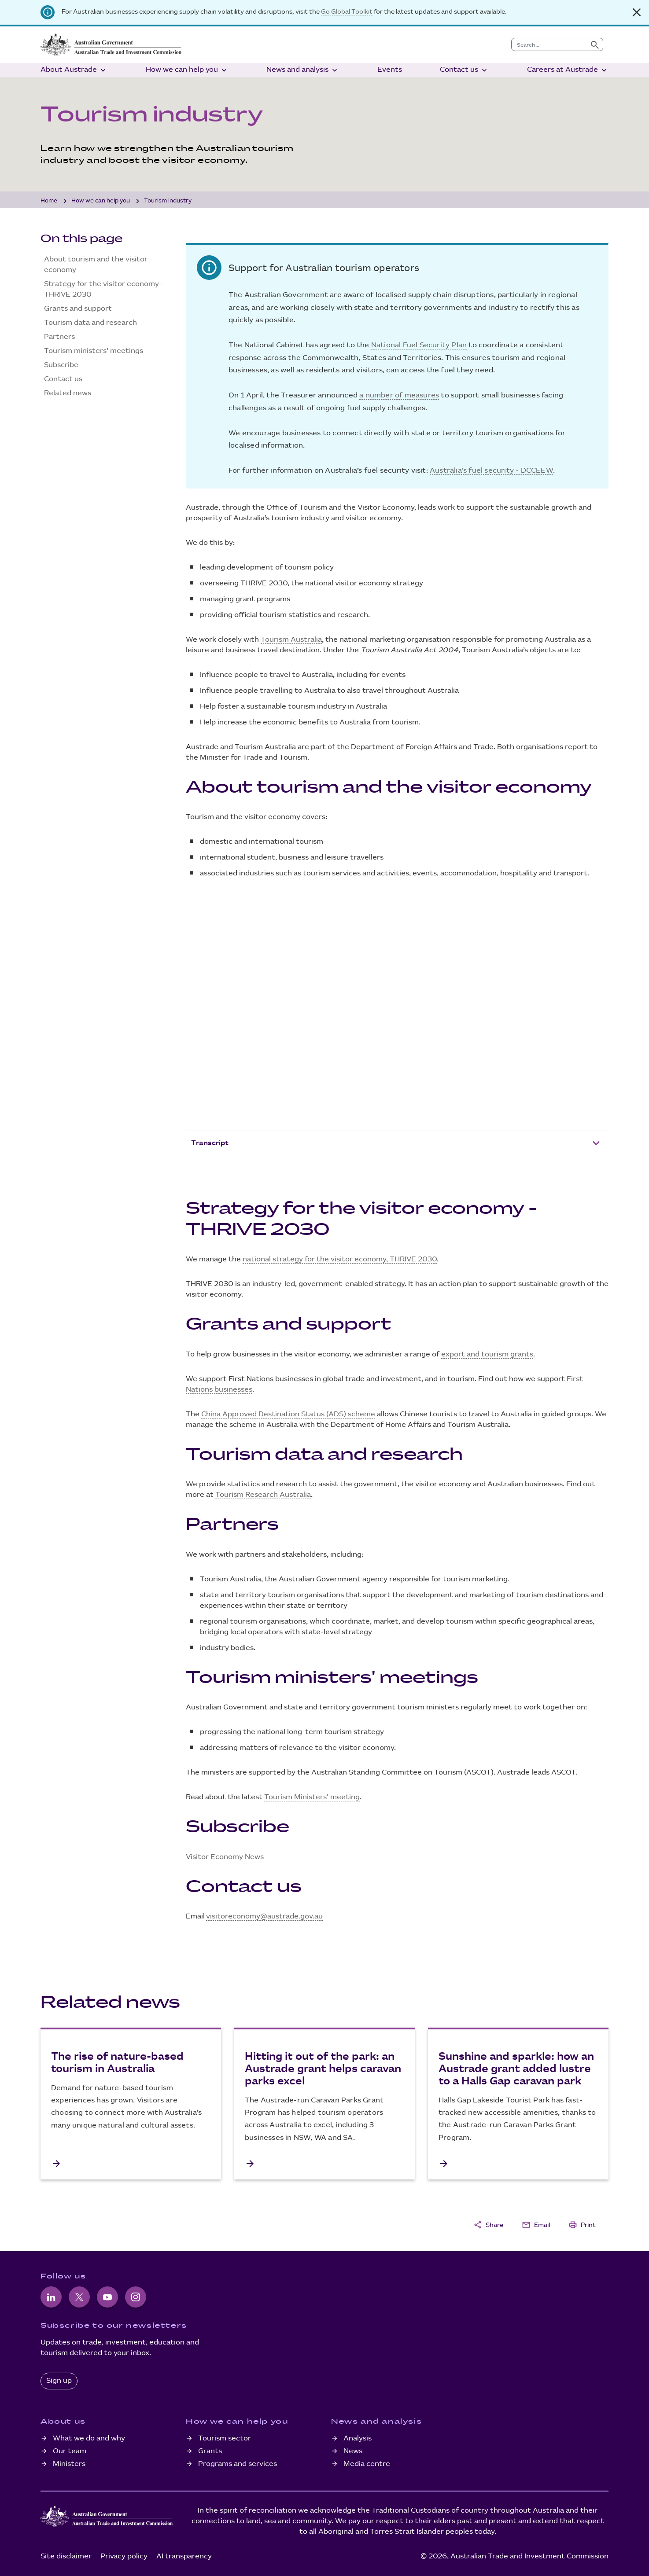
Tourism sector (224, 2438)
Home (49, 201)
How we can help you (187, 70)
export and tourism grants (487, 1354)
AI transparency (184, 2556)
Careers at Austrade (567, 70)
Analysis (357, 2438)
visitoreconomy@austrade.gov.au (264, 1916)
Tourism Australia (291, 639)
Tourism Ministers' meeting (312, 1797)
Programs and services (237, 2464)
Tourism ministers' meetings (93, 351)
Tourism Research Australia (263, 1495)
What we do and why (89, 2438)
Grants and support (78, 308)
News (352, 2451)
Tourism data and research (90, 323)
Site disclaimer (66, 2556)
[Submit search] (595, 44)
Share (488, 2225)
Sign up (59, 2381)
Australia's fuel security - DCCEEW (491, 470)
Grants (210, 2451)
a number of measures (399, 395)
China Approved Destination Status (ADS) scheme (288, 1414)
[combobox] (549, 44)
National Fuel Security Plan (419, 345)
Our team (69, 2451)
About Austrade (74, 70)
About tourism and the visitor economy (96, 265)
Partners (59, 337)
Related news (67, 393)
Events (389, 69)
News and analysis (302, 70)
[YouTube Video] (397, 1012)
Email (536, 2225)
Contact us (464, 70)
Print (582, 2225)
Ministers (69, 2464)
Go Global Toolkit (346, 11)
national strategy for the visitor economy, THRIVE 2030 (340, 1259)
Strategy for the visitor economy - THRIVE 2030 (104, 289)
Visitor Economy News (225, 1857)
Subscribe (61, 365)
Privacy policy (124, 2556)
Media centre (366, 2464)
